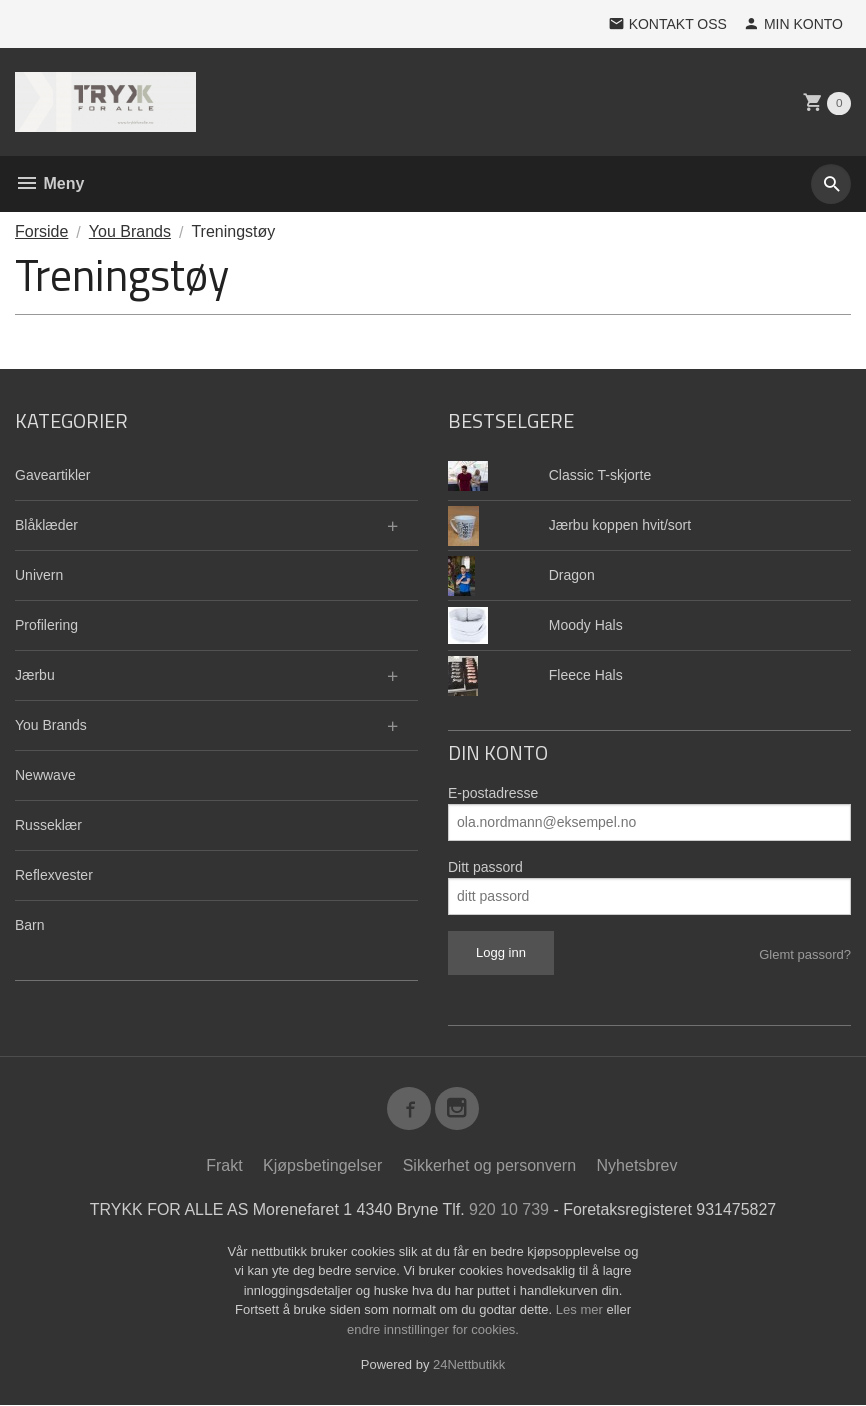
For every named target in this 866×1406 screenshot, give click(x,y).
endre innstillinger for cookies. (433, 1330)
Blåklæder (46, 525)
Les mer (581, 1310)
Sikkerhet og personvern (489, 1166)
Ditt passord (485, 867)
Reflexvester (54, 875)
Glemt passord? (805, 954)
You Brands (51, 725)
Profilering (46, 625)
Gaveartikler (52, 475)
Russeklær (48, 825)
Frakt (224, 1166)
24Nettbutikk (469, 1365)
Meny (49, 183)
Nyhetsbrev (637, 1166)
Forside (41, 231)
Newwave (45, 775)
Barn (30, 925)
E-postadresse (493, 793)
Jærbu (35, 675)
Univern (39, 575)
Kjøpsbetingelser (322, 1166)
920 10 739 (509, 1210)
